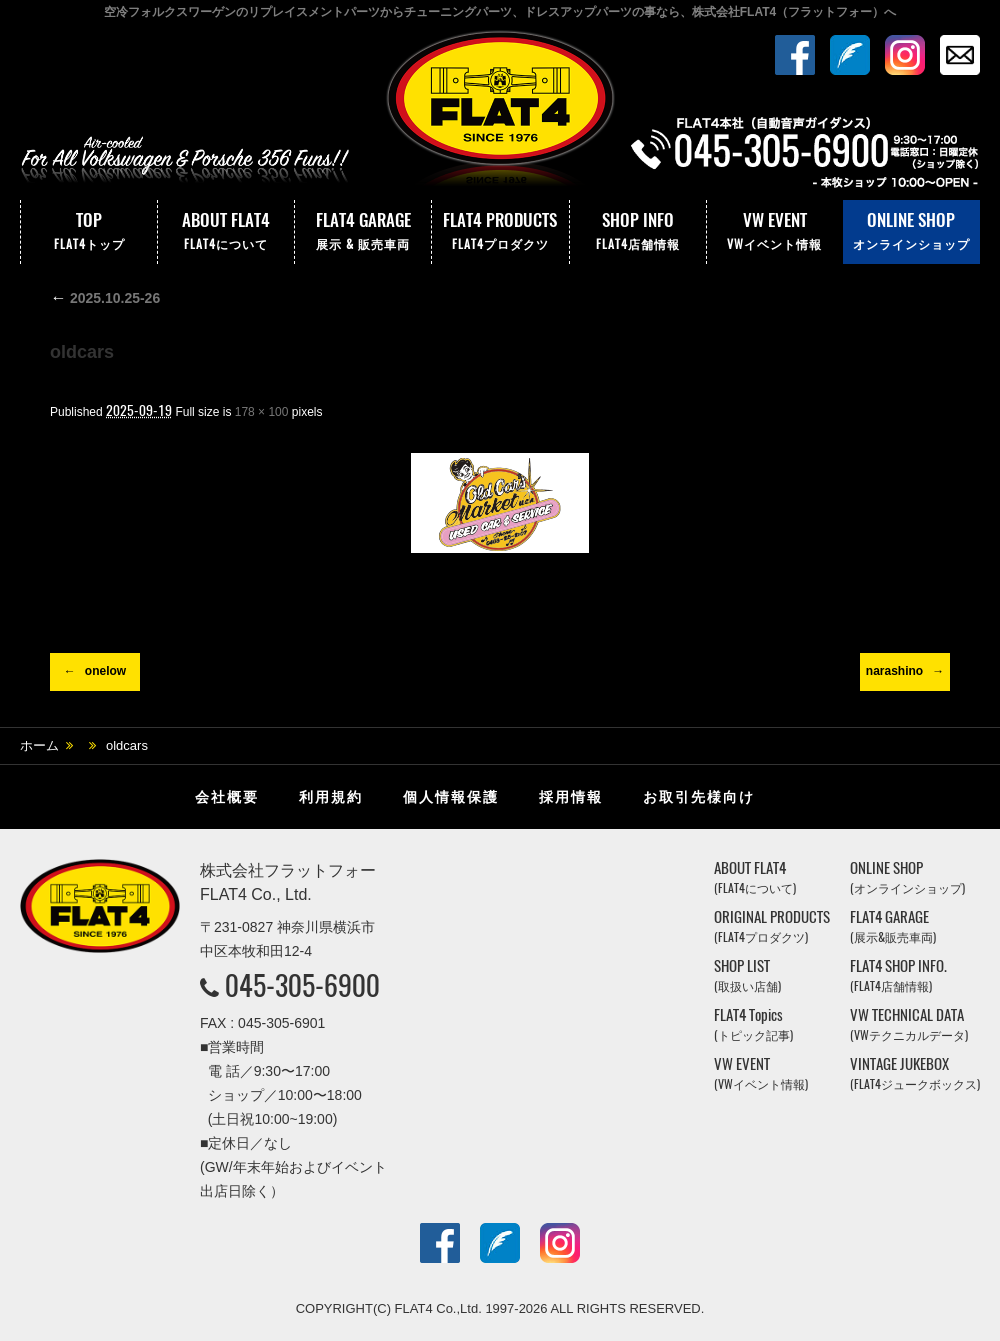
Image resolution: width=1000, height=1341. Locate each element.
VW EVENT (775, 232)
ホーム (39, 745)
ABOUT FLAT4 (226, 232)
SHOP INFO (638, 232)
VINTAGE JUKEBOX (915, 1073)
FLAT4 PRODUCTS (500, 232)
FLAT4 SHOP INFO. (898, 975)
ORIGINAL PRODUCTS (772, 926)
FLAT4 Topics (753, 1024)
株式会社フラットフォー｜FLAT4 (500, 113)
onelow (105, 671)
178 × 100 (262, 412)
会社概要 (227, 797)
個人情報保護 (451, 797)
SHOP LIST (747, 975)
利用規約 (331, 797)
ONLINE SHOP (911, 232)
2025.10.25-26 (105, 298)
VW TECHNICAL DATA (909, 1024)
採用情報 (571, 797)
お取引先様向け (699, 797)
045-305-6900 (302, 985)
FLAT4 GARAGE (363, 232)
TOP (89, 232)
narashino (894, 671)
